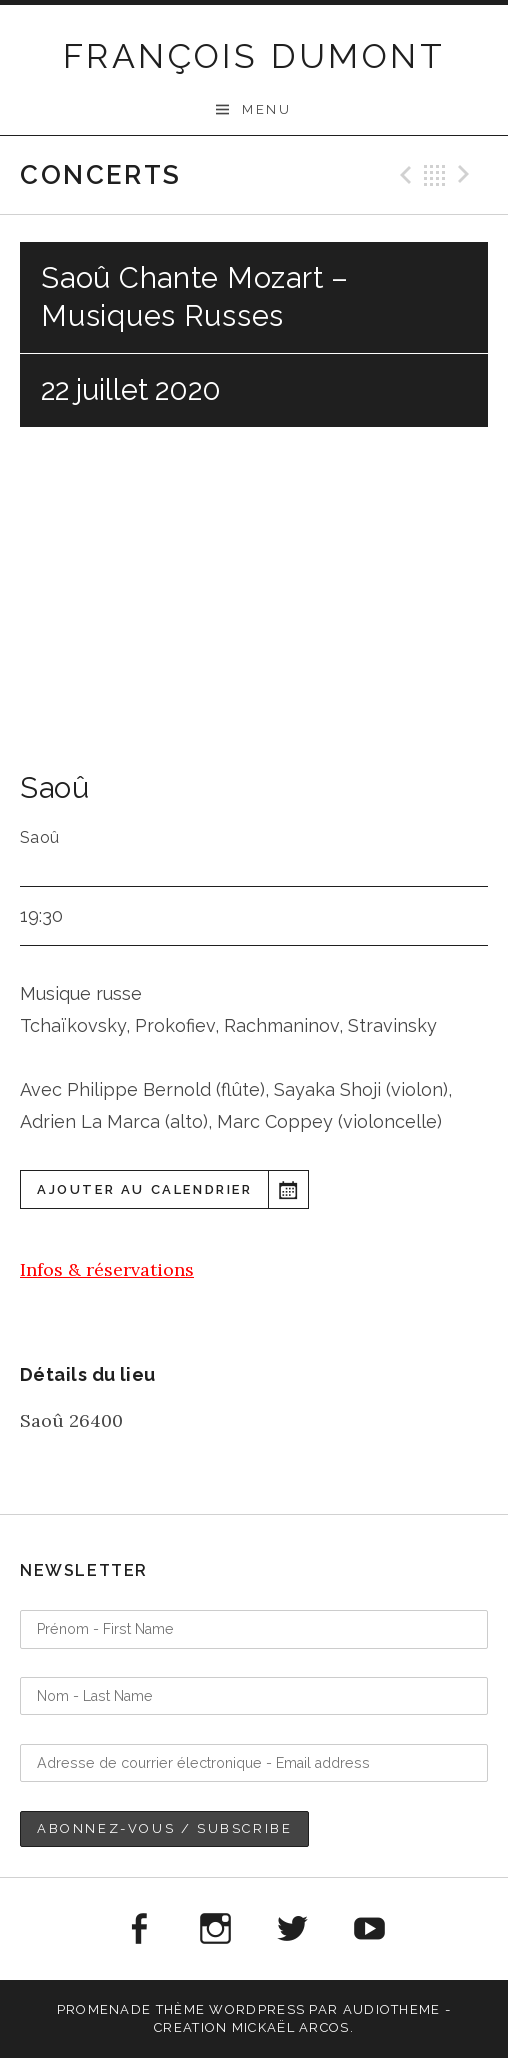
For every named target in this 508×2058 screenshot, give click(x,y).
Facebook (138, 1929)
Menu (266, 109)
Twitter (293, 1929)
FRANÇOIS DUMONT (254, 56)
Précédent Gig (403, 175)
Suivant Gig (467, 175)
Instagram (215, 1929)
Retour (435, 175)
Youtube (370, 1929)
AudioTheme (392, 2009)
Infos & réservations (107, 1269)
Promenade (104, 2009)
